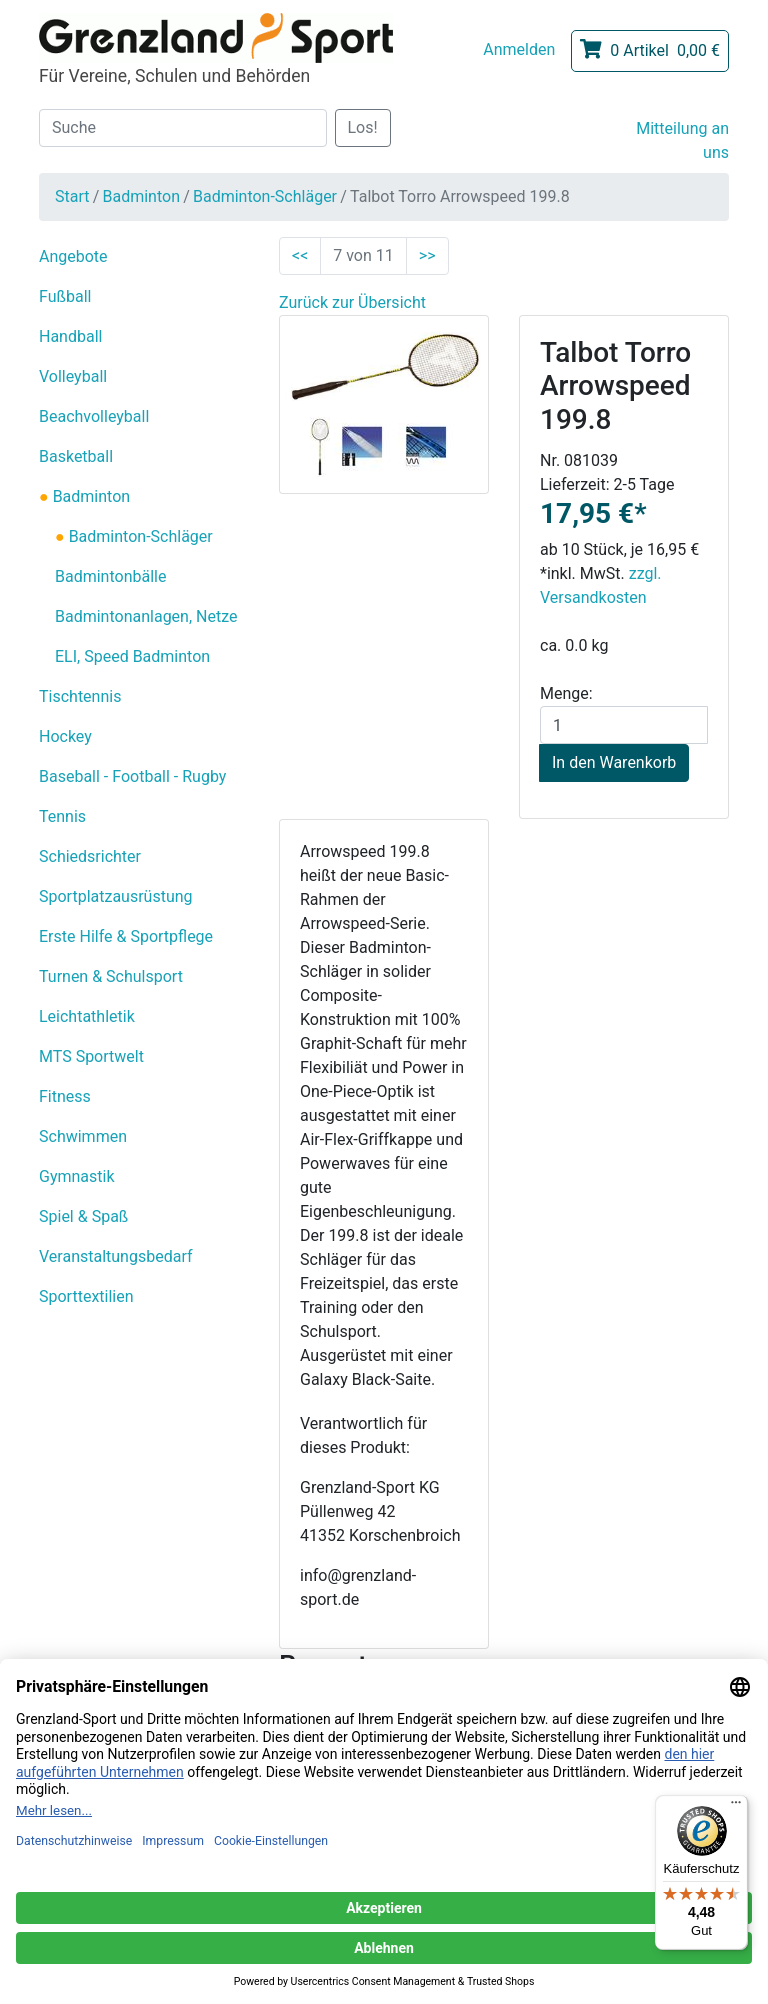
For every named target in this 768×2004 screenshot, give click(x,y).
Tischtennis (80, 696)
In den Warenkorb (614, 762)
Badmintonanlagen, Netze (146, 616)
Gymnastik (77, 1176)
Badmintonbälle (110, 576)
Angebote (73, 256)
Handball (70, 336)
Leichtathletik (87, 1016)
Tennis (62, 816)
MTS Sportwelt (91, 1056)
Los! (363, 127)
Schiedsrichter (90, 856)
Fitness (65, 1096)
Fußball (65, 296)
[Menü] (736, 1807)
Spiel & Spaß (83, 1216)
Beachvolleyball (94, 416)
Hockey (65, 736)
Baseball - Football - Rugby (132, 776)
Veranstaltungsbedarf (116, 1256)
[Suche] (183, 128)
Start (72, 196)
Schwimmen (83, 1136)
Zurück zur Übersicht (352, 302)
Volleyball (73, 376)
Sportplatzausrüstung (116, 896)
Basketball (76, 456)
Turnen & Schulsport (111, 976)
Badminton (141, 196)
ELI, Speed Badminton (132, 656)
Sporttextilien (86, 1296)
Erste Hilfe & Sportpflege (126, 936)
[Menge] (624, 725)
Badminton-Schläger (265, 196)
